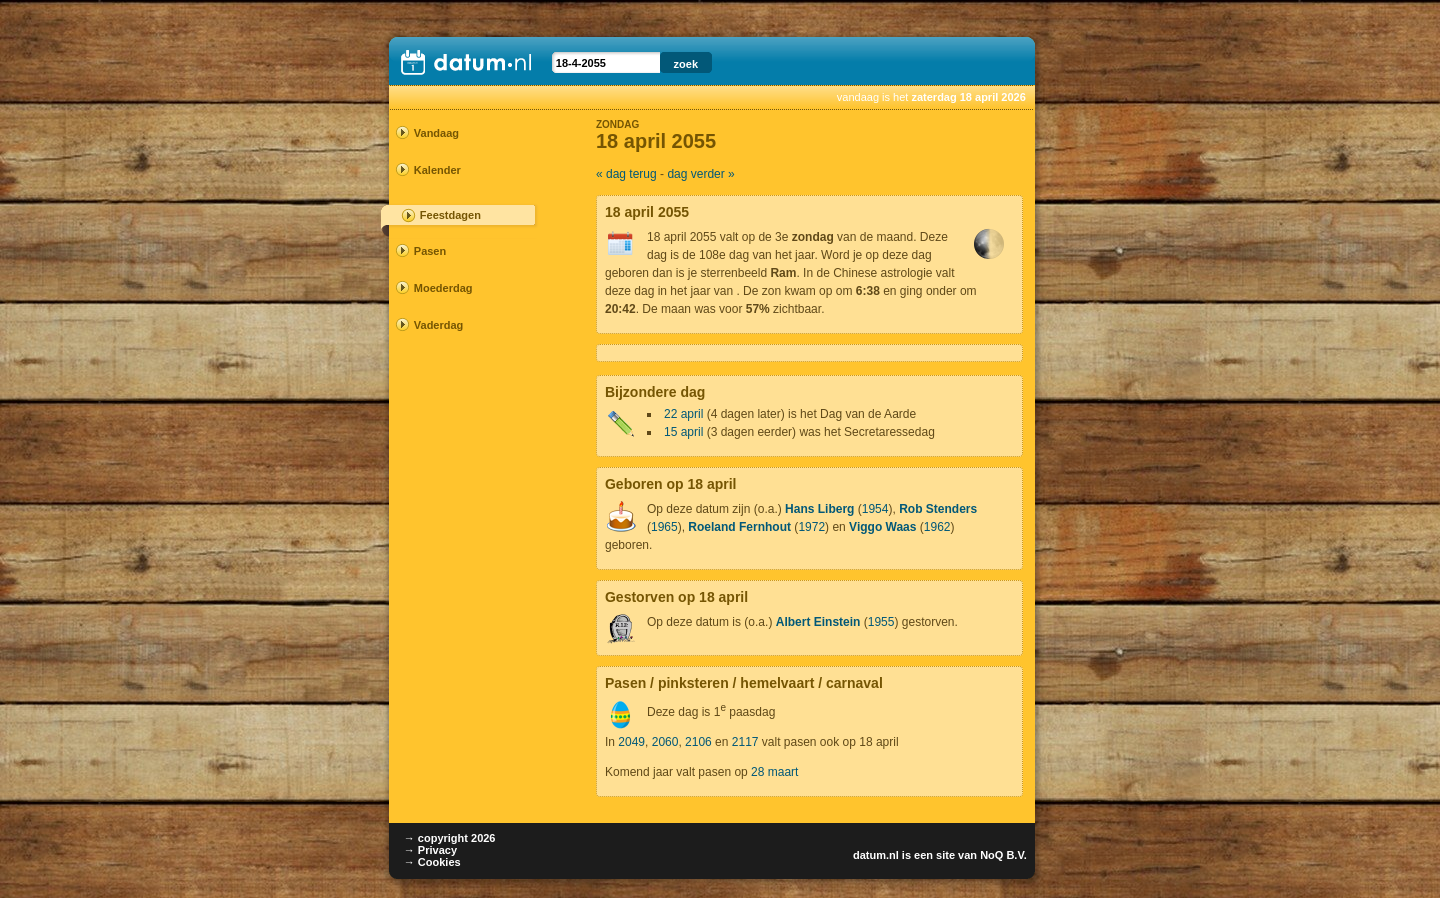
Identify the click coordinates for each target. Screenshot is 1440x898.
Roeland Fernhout (739, 527)
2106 (698, 742)
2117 (745, 742)
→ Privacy (430, 850)
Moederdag (443, 288)
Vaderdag (439, 325)
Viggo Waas (882, 527)
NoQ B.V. (1003, 855)
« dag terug (626, 174)
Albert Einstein (818, 622)
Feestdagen (450, 215)
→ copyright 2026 (450, 838)
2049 (631, 742)
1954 (875, 509)
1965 (664, 527)
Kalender (437, 170)
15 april (683, 432)
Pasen (430, 251)
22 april (683, 414)
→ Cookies (432, 862)
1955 (881, 622)
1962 (937, 527)
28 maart (774, 772)
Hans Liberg (819, 509)
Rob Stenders (938, 509)
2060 (665, 742)
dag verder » (700, 174)
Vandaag (436, 133)
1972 (811, 527)
